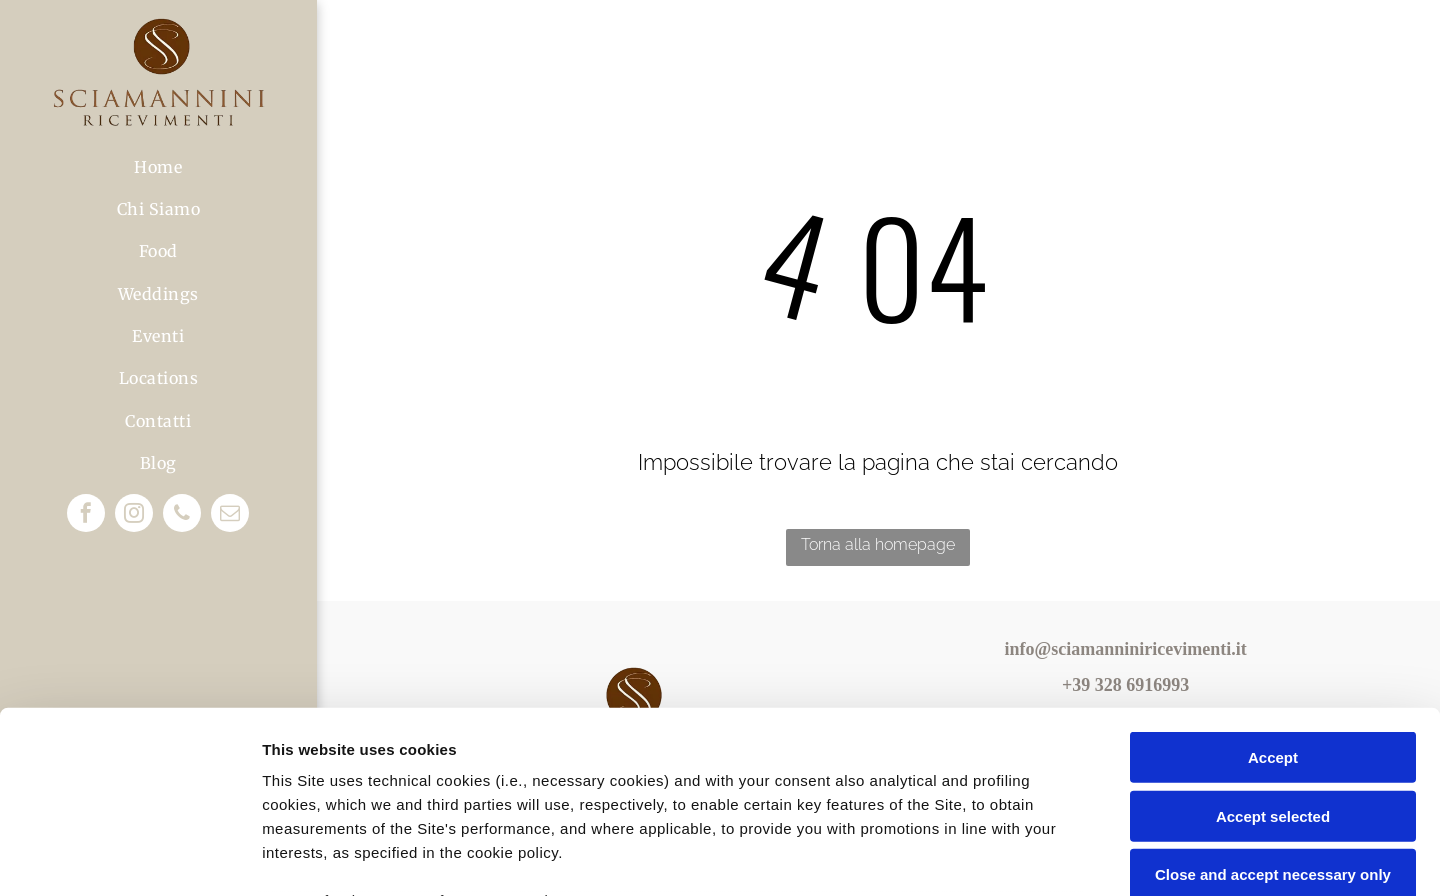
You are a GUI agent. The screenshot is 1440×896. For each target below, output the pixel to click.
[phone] (182, 515)
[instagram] (134, 515)
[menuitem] (158, 166)
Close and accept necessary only (1273, 704)
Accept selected (1273, 645)
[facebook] (86, 515)
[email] (230, 515)
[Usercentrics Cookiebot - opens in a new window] (129, 857)
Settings (1017, 856)
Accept (1273, 587)
